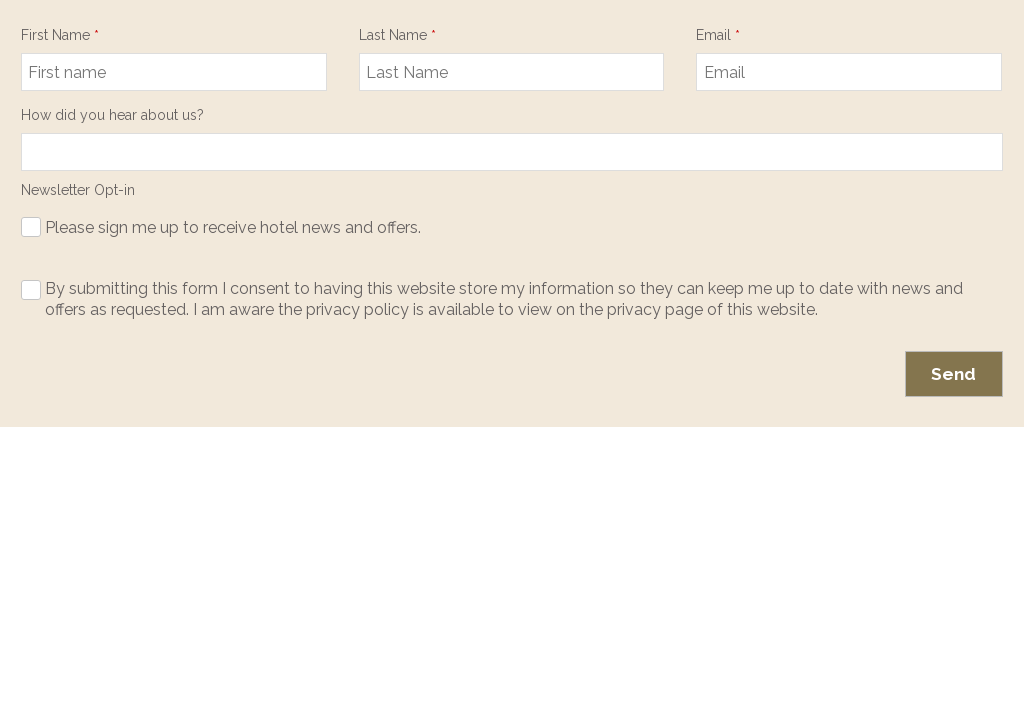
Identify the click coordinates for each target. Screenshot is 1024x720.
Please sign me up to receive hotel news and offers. (233, 227)
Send (953, 374)
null (512, 152)
